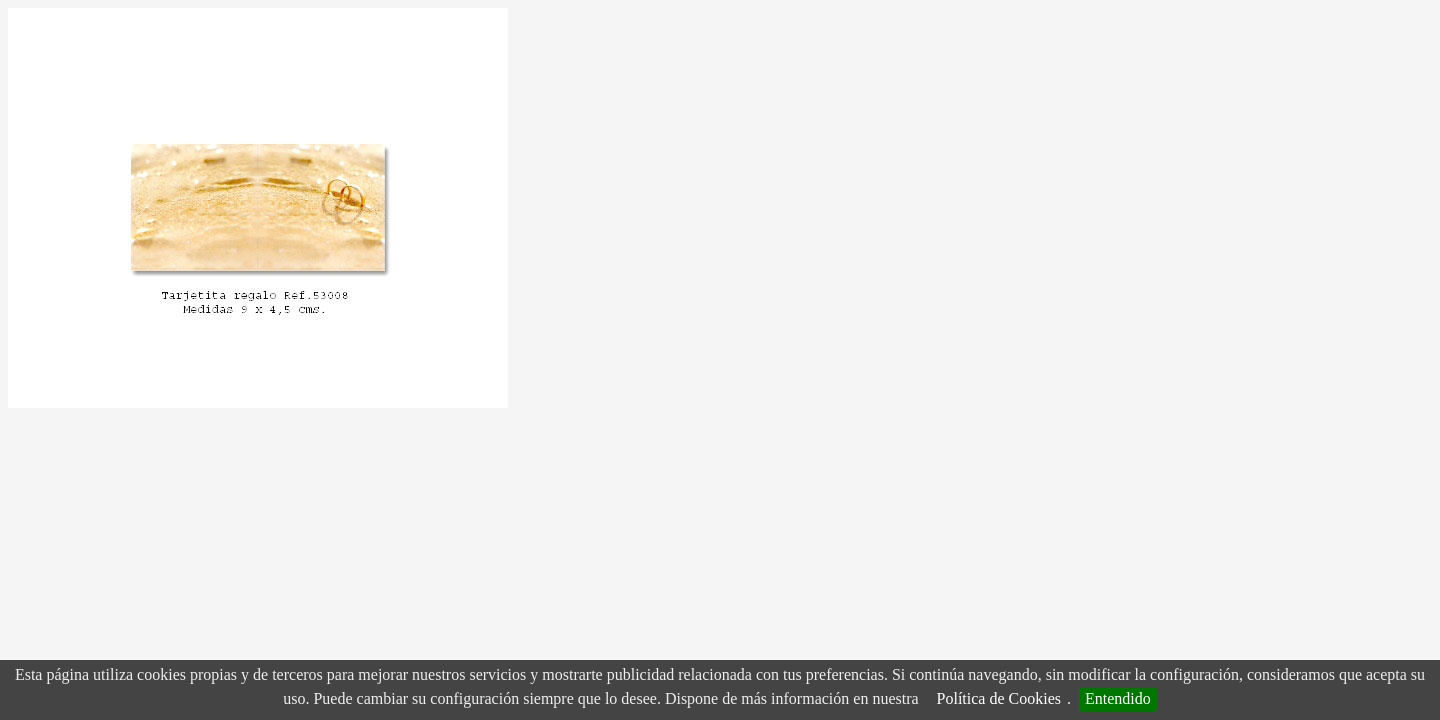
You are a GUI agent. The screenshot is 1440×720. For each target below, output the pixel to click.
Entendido (1118, 698)
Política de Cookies (999, 698)
